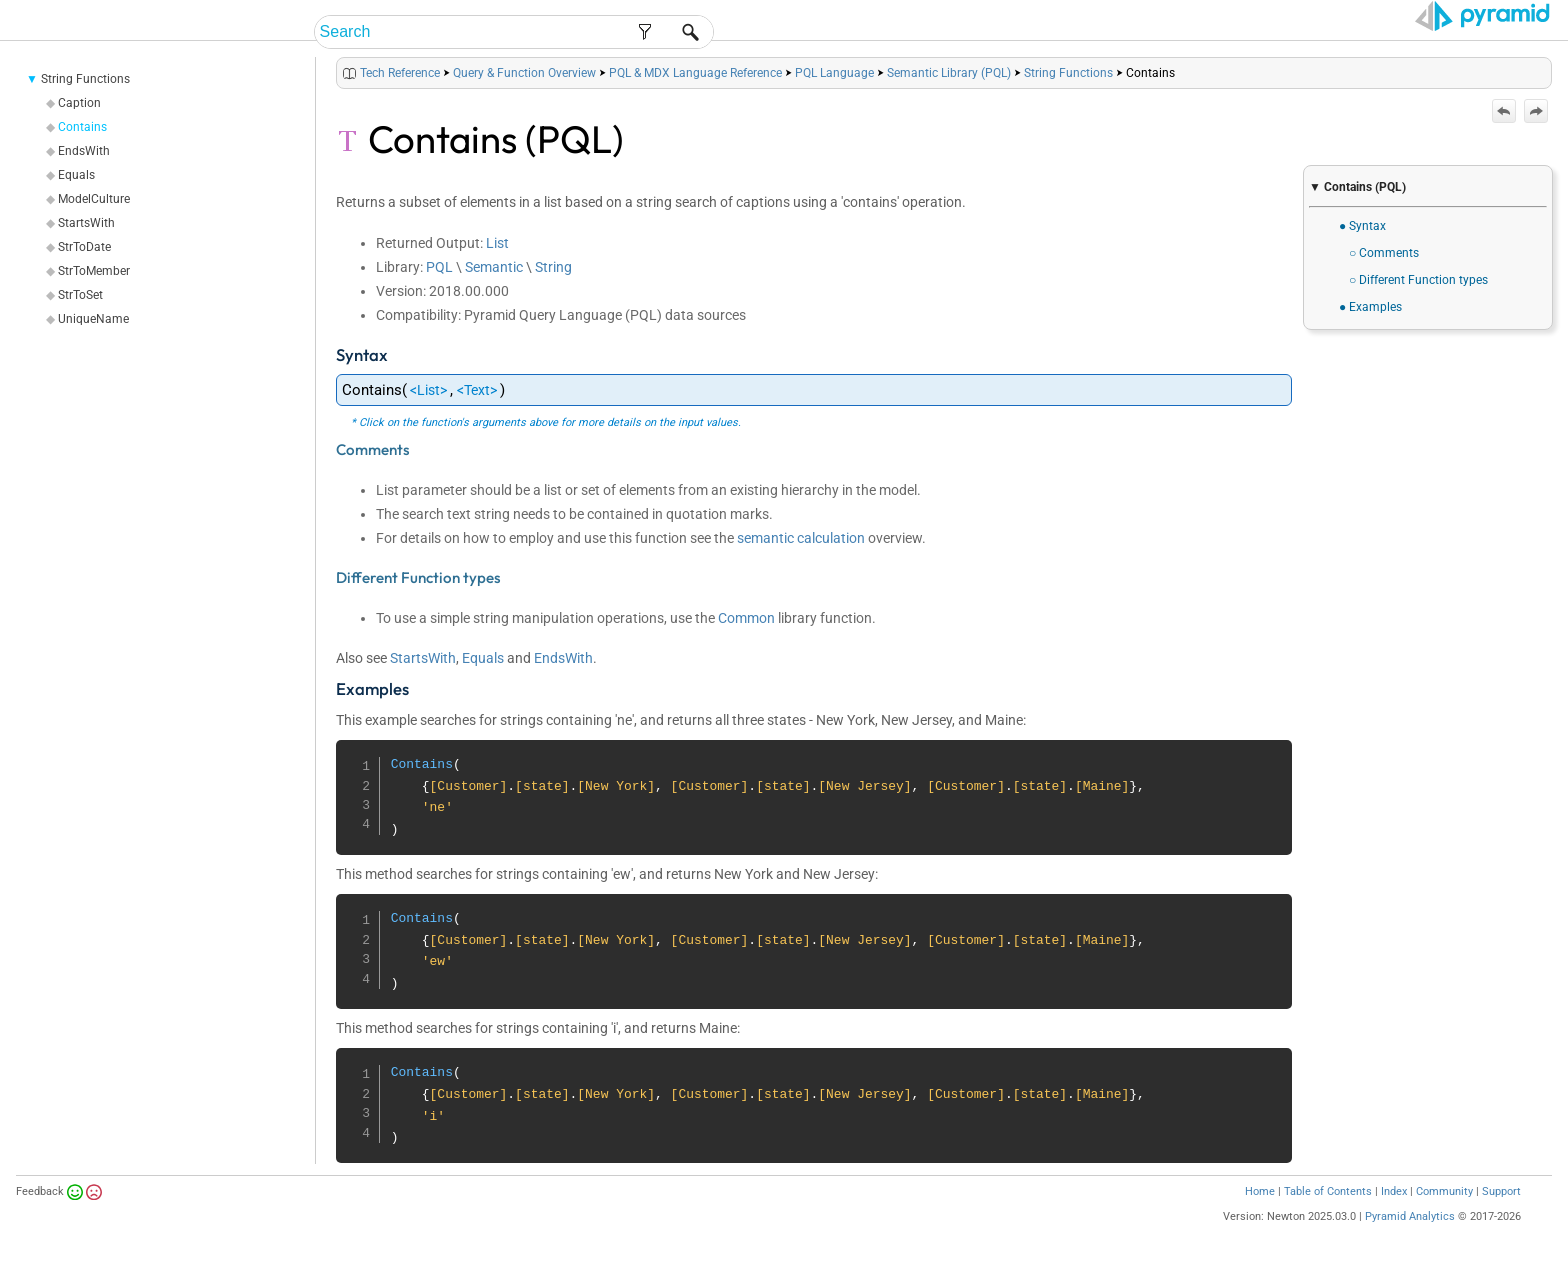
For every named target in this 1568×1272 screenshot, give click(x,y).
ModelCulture (94, 199)
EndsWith (84, 151)
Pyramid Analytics (1410, 1216)
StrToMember (94, 271)
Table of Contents (1328, 1191)
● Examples (1370, 307)
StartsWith (86, 223)
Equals (76, 175)
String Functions (85, 79)
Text (477, 390)
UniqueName (93, 319)
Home (1260, 1191)
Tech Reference (400, 73)
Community (1444, 1191)
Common (746, 618)
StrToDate (84, 247)
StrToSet (80, 295)
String (553, 267)
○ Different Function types (1418, 280)
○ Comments (1384, 253)
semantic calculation (801, 538)
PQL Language (834, 73)
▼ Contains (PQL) (1357, 187)
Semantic (494, 267)
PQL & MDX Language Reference (695, 73)
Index (1394, 1191)
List (497, 243)
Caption (79, 103)
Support (1501, 1191)
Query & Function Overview (524, 73)
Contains (82, 127)
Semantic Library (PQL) (949, 73)
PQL (439, 267)
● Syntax (1362, 226)
